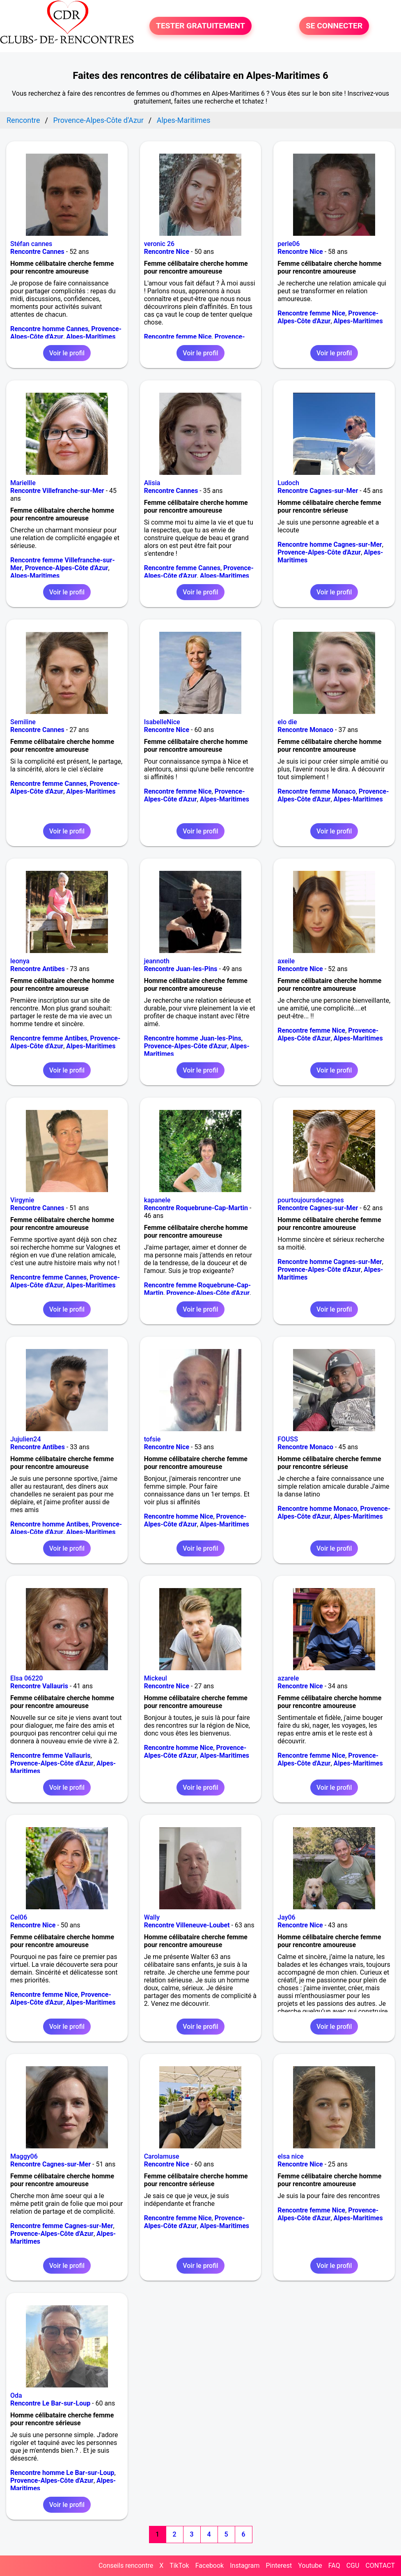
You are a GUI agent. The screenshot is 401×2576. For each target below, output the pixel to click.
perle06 (288, 244)
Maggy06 (24, 2156)
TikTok (179, 2565)
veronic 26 (159, 244)
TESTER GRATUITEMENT (200, 25)
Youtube (310, 2565)
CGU (353, 2565)
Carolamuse (161, 2156)
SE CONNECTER (334, 25)
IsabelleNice (162, 722)
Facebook (209, 2565)
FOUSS (287, 1439)
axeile (286, 961)
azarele (288, 1678)
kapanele (157, 1200)
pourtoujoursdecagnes (310, 1200)
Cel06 (18, 1917)
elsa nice (290, 2156)
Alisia (152, 483)
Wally (152, 1917)
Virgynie (22, 1200)
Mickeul (155, 1678)
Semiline (23, 722)
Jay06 (286, 1917)
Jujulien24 (25, 1439)
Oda (16, 2395)
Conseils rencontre (126, 2565)
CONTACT (380, 2565)
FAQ (334, 2565)
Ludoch (288, 483)
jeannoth (157, 961)
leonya (20, 961)
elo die (287, 722)
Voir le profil (67, 353)
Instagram (244, 2565)
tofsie (152, 1439)
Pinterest (279, 2565)
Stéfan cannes (31, 244)
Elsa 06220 (26, 1678)
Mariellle (23, 483)
